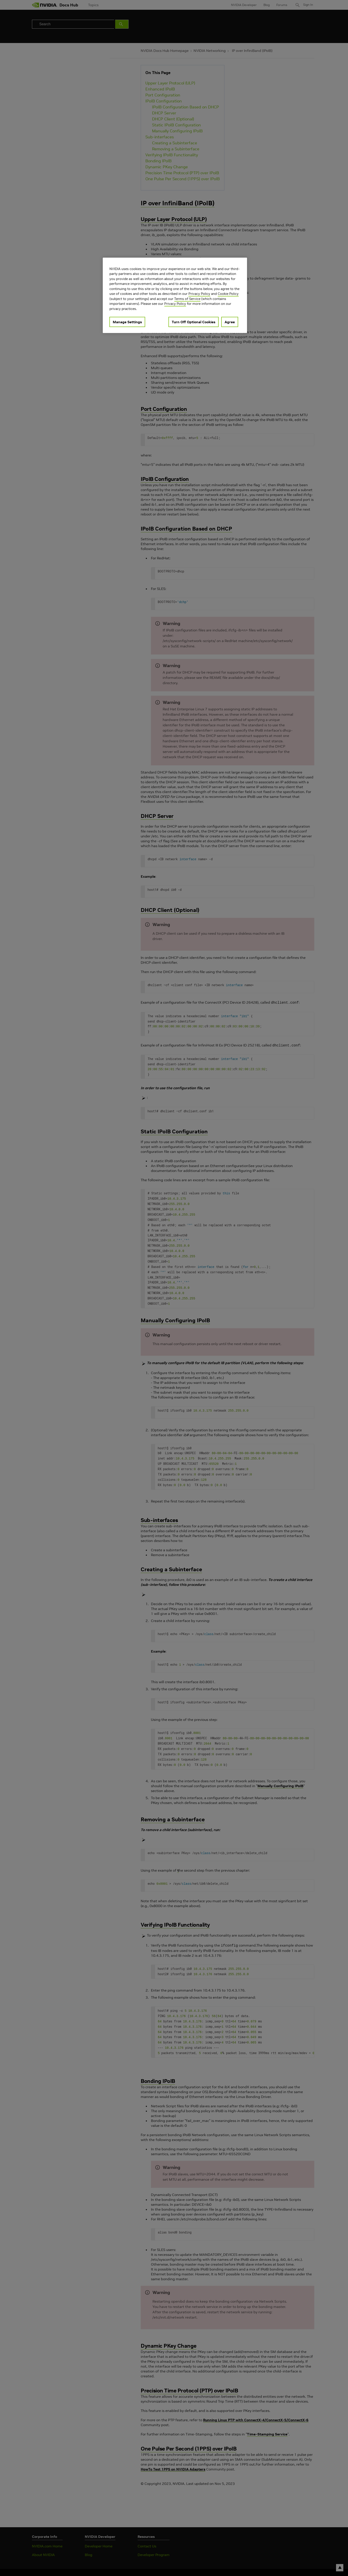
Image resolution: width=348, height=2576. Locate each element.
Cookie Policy (228, 294)
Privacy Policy (199, 294)
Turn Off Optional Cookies (193, 322)
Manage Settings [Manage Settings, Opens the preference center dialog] (127, 322)
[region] (175, 295)
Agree (230, 322)
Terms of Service (187, 299)
